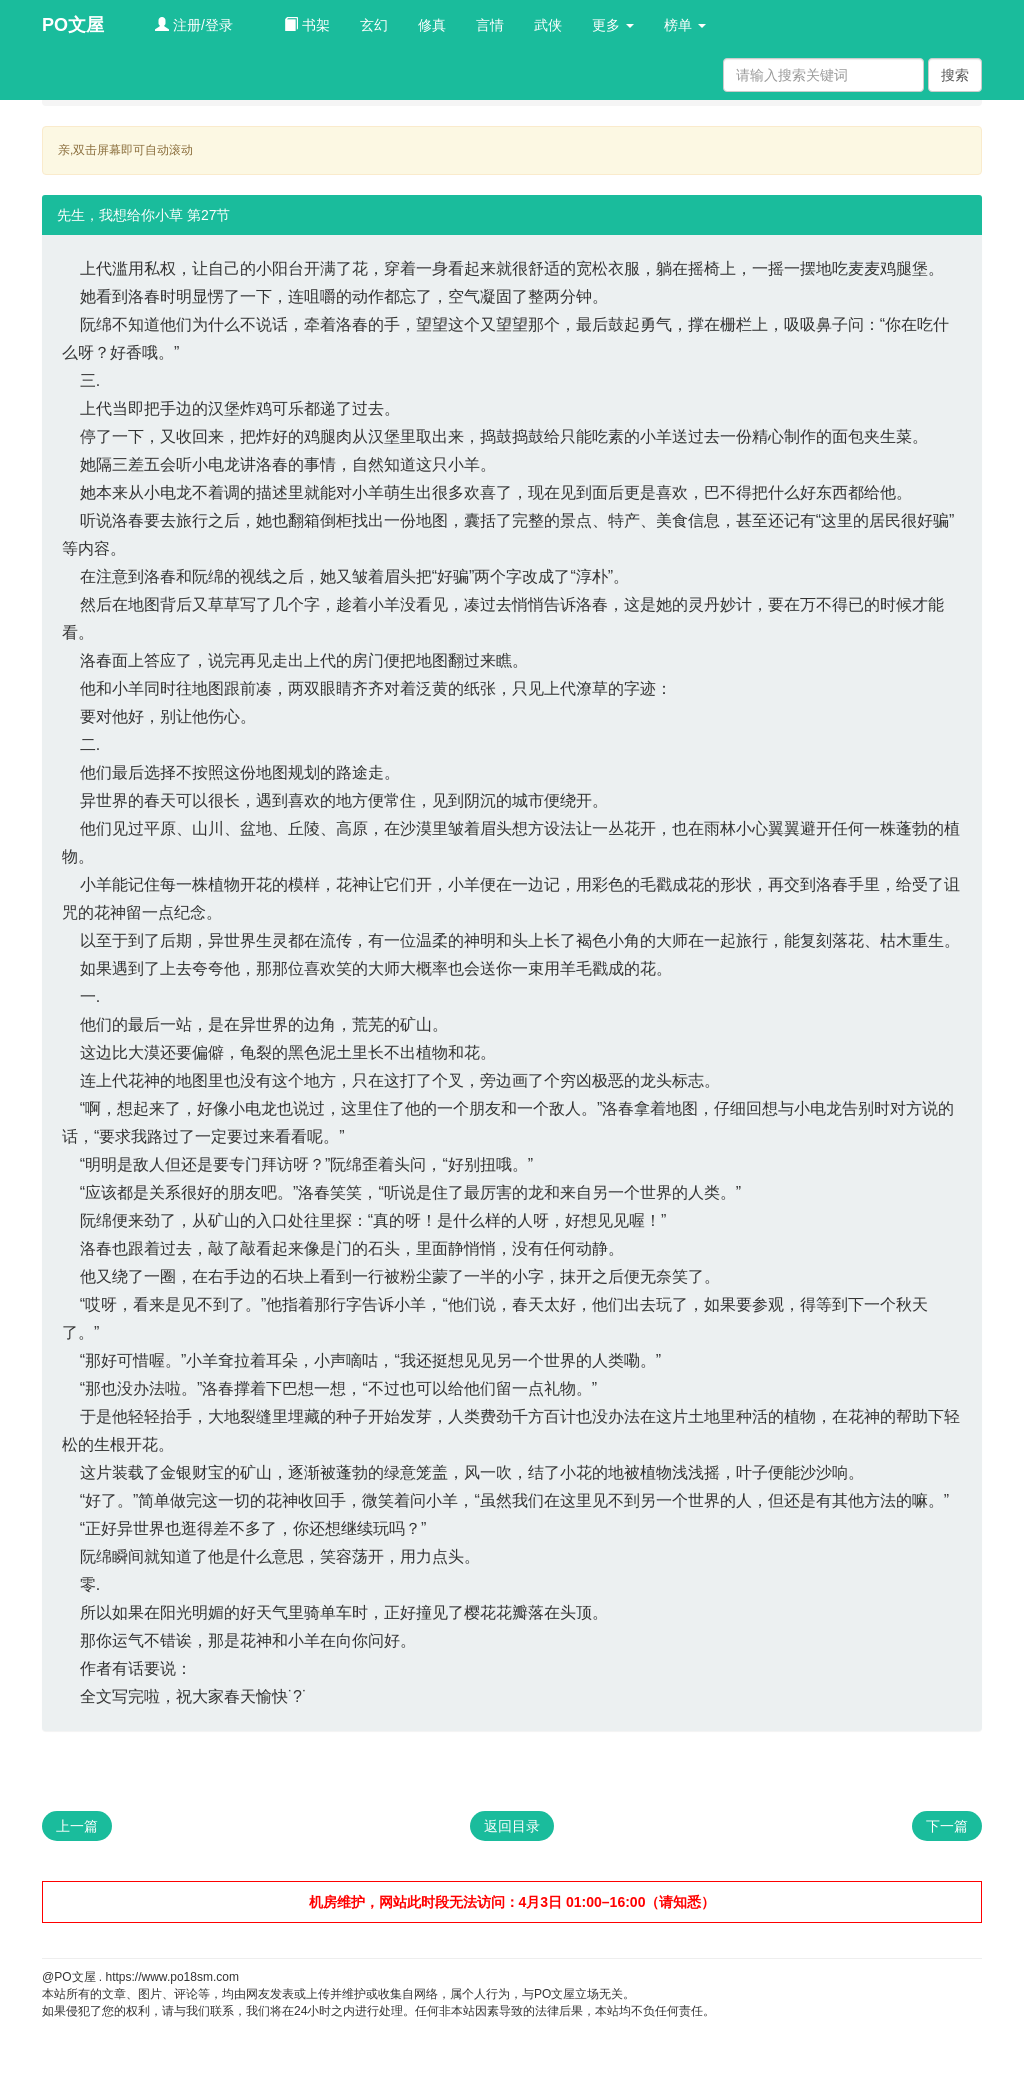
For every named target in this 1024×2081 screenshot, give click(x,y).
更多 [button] (613, 25)
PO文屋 (73, 25)
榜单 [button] (685, 25)
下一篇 (947, 1826)
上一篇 (77, 1826)
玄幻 (374, 25)
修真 (432, 25)
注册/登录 (194, 25)
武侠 (548, 25)
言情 (490, 25)
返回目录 (512, 1826)
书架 (307, 25)
